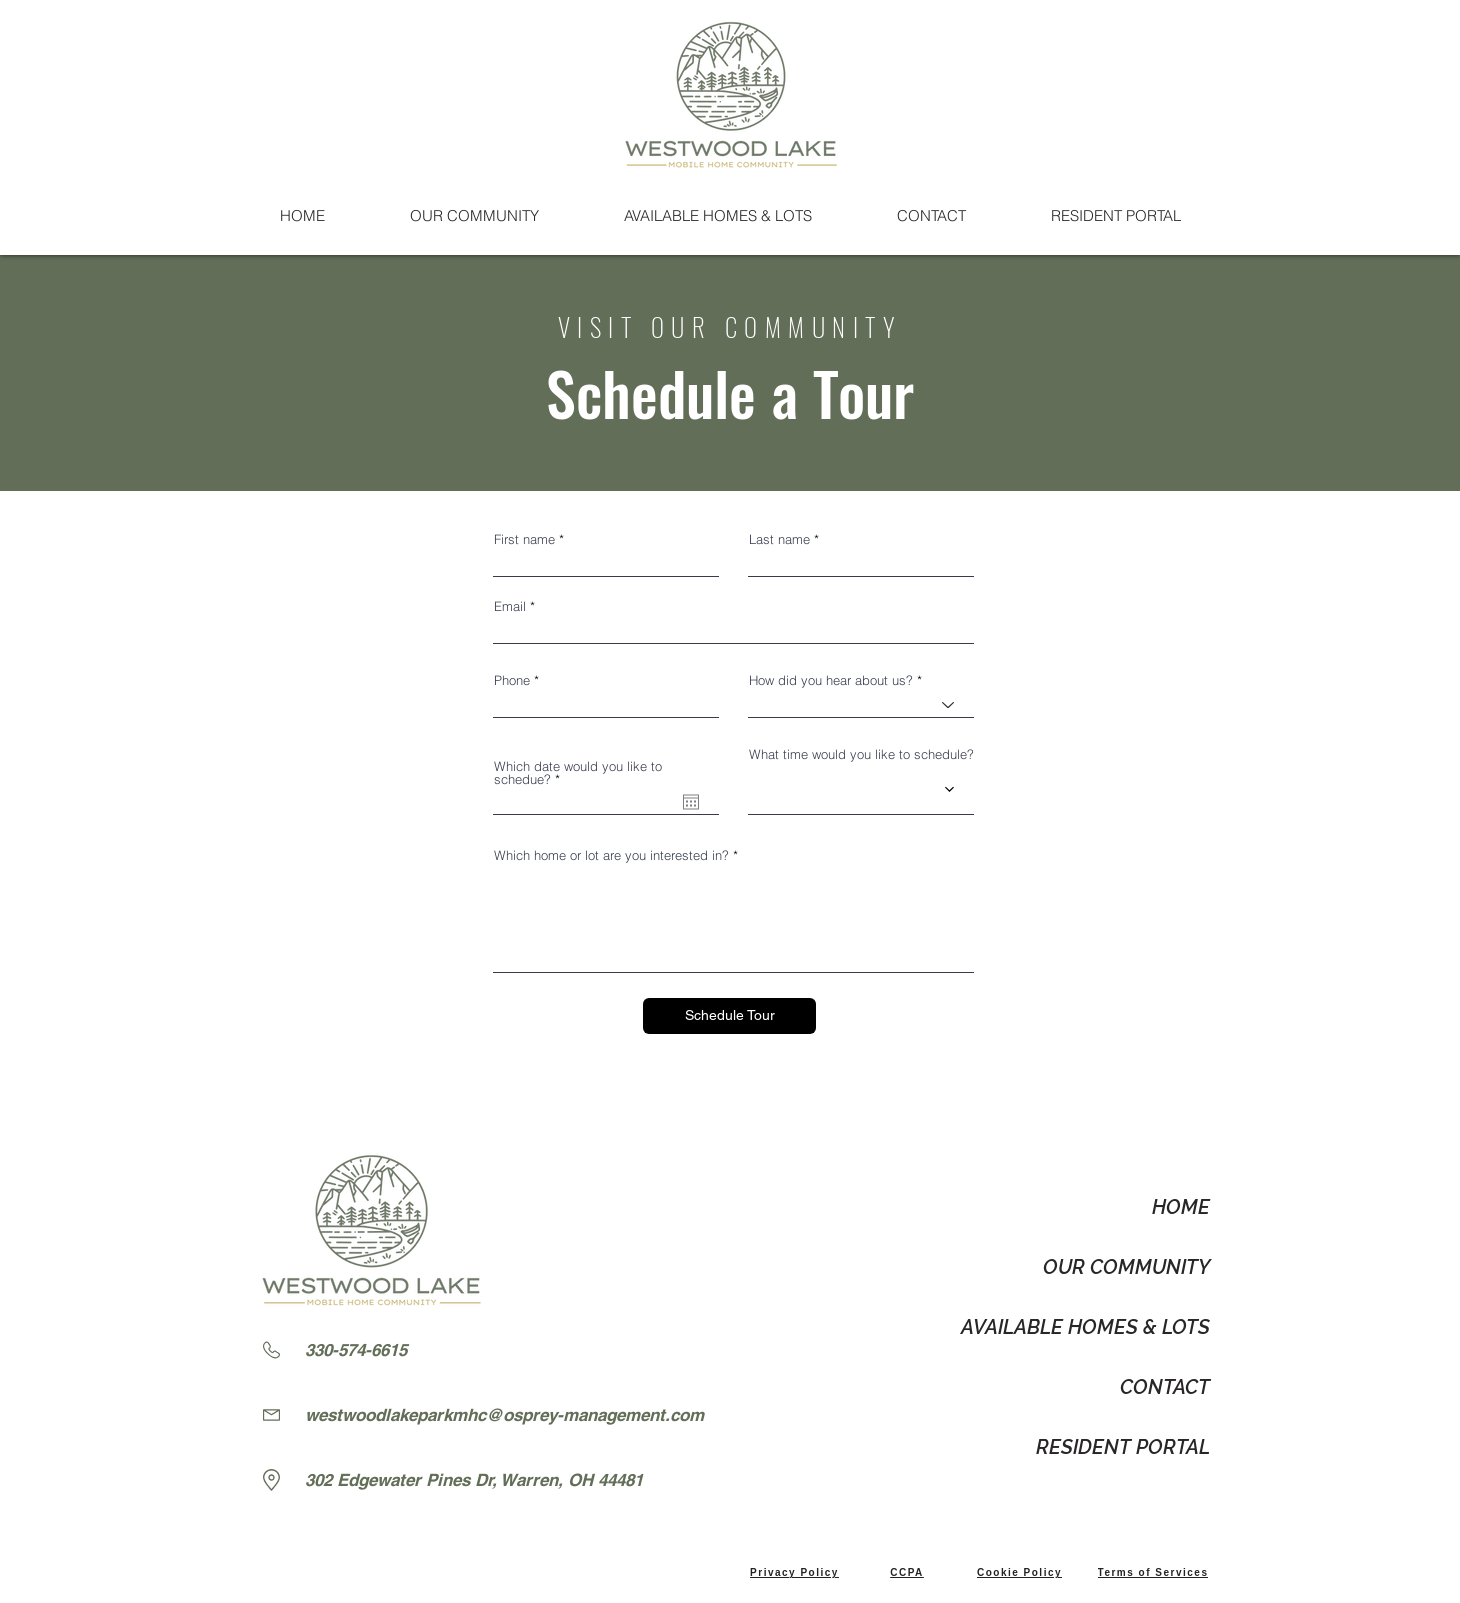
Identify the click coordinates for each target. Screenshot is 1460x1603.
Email (510, 606)
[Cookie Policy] (1019, 1572)
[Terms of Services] (1153, 1572)
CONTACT (1165, 1387)
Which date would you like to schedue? (578, 773)
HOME (1181, 1207)
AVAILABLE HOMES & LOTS (1085, 1327)
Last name (779, 539)
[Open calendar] (691, 802)
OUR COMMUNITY (1126, 1267)
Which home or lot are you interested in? (611, 855)
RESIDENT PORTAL (1123, 1447)
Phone (512, 680)
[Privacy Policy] (794, 1572)
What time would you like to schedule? (861, 754)
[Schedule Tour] (729, 1016)
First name (524, 539)
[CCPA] (907, 1572)
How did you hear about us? (831, 680)
